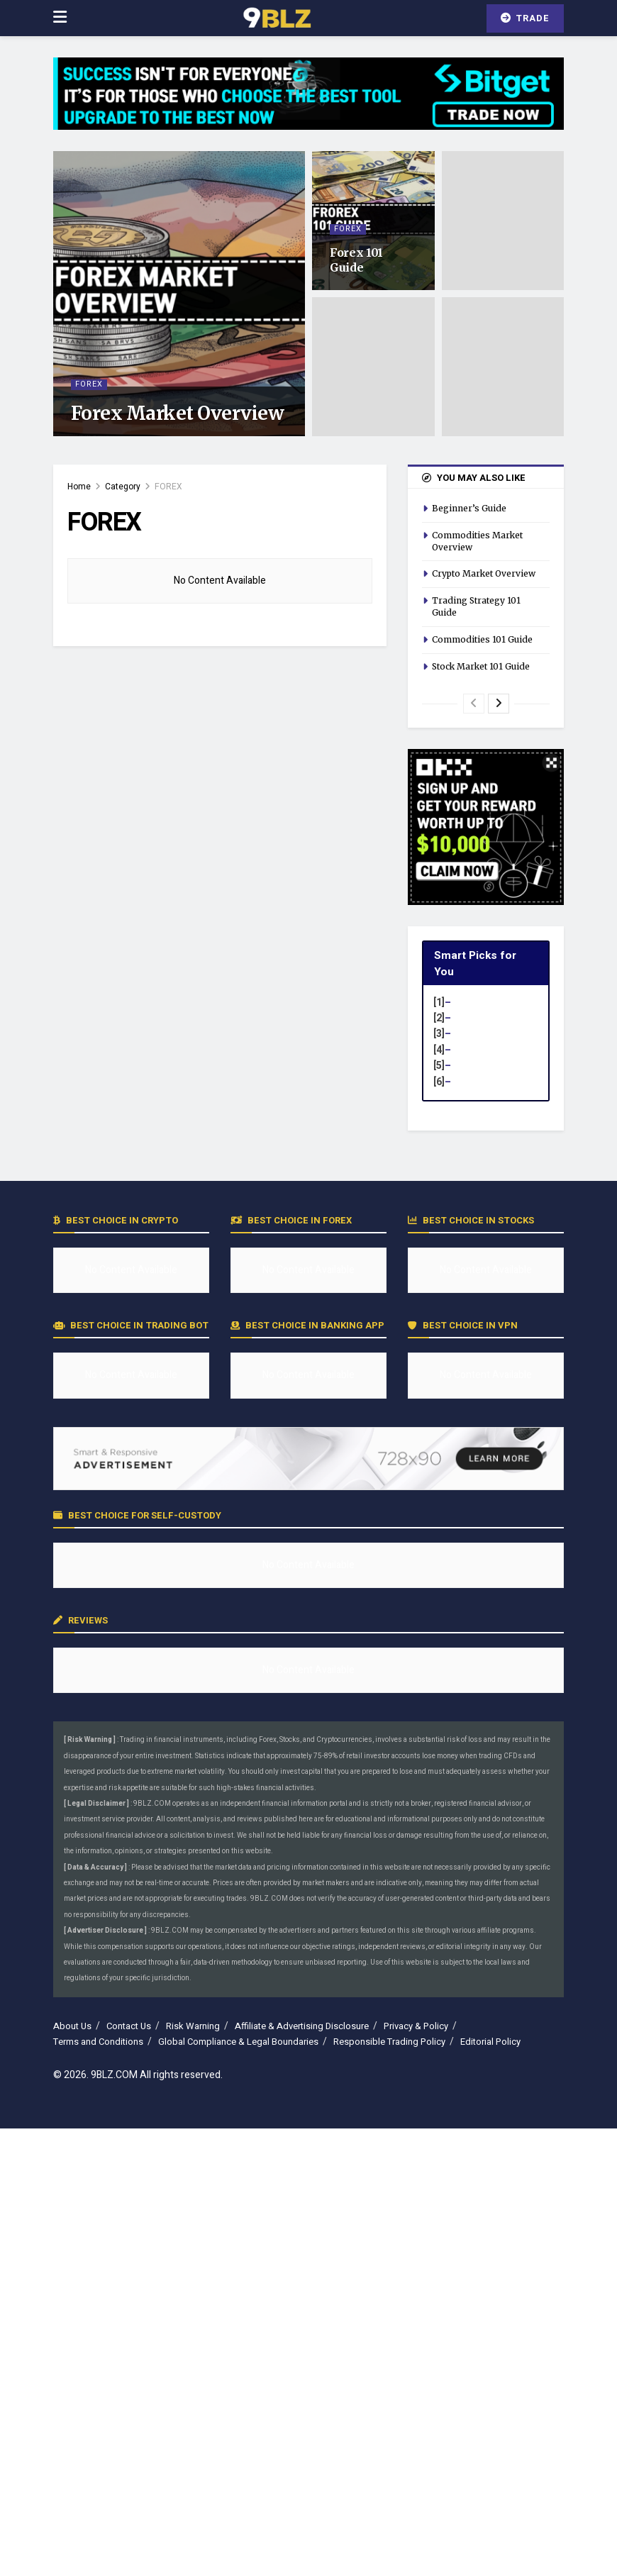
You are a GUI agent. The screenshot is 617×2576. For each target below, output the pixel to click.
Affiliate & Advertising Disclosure (302, 2026)
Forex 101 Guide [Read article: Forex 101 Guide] (356, 260)
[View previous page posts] (473, 704)
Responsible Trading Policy (389, 2041)
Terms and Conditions (98, 2041)
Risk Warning (193, 2026)
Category (122, 486)
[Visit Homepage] (276, 18)
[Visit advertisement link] (308, 104)
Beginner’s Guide (469, 508)
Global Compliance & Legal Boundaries (238, 2041)
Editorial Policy (490, 2041)
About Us (72, 2026)
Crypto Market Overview (483, 573)
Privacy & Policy (416, 2026)
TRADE (525, 18)
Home (79, 486)
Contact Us (128, 2026)
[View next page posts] (498, 704)
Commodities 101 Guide (482, 639)
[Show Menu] (60, 18)
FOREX (89, 384)
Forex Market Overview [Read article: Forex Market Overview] (177, 413)
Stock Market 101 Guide (481, 666)
